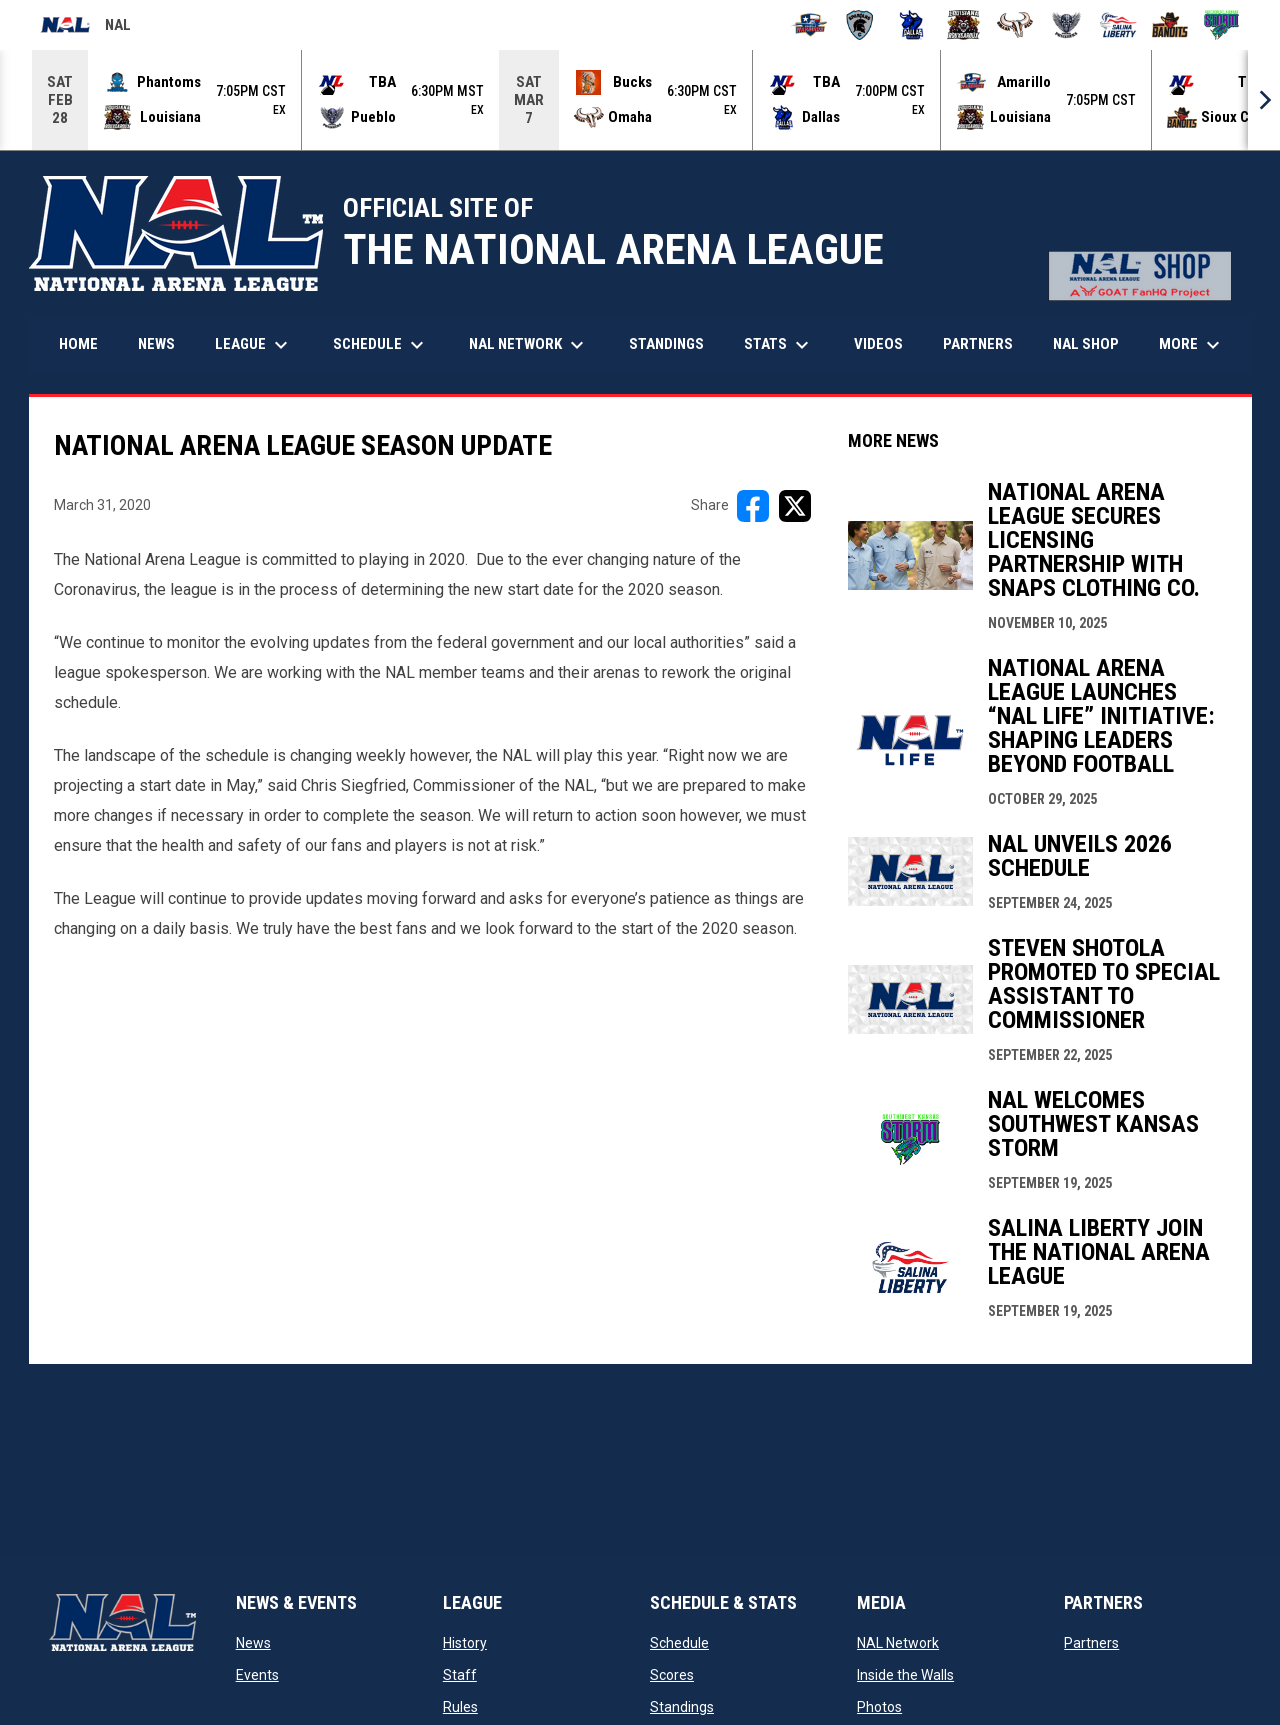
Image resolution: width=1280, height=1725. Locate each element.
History (465, 1643)
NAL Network (898, 1643)
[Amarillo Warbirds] (808, 25)
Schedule (679, 1643)
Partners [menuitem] (978, 344)
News (253, 1643)
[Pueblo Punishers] (1066, 25)
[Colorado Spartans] (860, 25)
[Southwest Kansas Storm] (1221, 25)
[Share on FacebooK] (753, 506)
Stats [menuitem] (779, 345)
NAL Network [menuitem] (536, 345)
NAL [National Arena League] (85, 28)
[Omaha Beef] (1015, 25)
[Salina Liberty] (1118, 25)
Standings (682, 1707)
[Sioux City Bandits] (1170, 25)
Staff (460, 1675)
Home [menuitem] (78, 344)
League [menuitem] (254, 345)
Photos (879, 1707)
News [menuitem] (156, 344)
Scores (672, 1675)
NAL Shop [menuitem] (1093, 343)
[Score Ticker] (640, 100)
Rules (460, 1707)
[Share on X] (795, 506)
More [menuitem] (1192, 345)
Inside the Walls (905, 1675)
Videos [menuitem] (878, 344)
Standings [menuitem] (666, 344)
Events (257, 1675)
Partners (1091, 1643)
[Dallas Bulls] (911, 25)
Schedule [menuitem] (381, 345)
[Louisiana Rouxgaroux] (963, 25)
